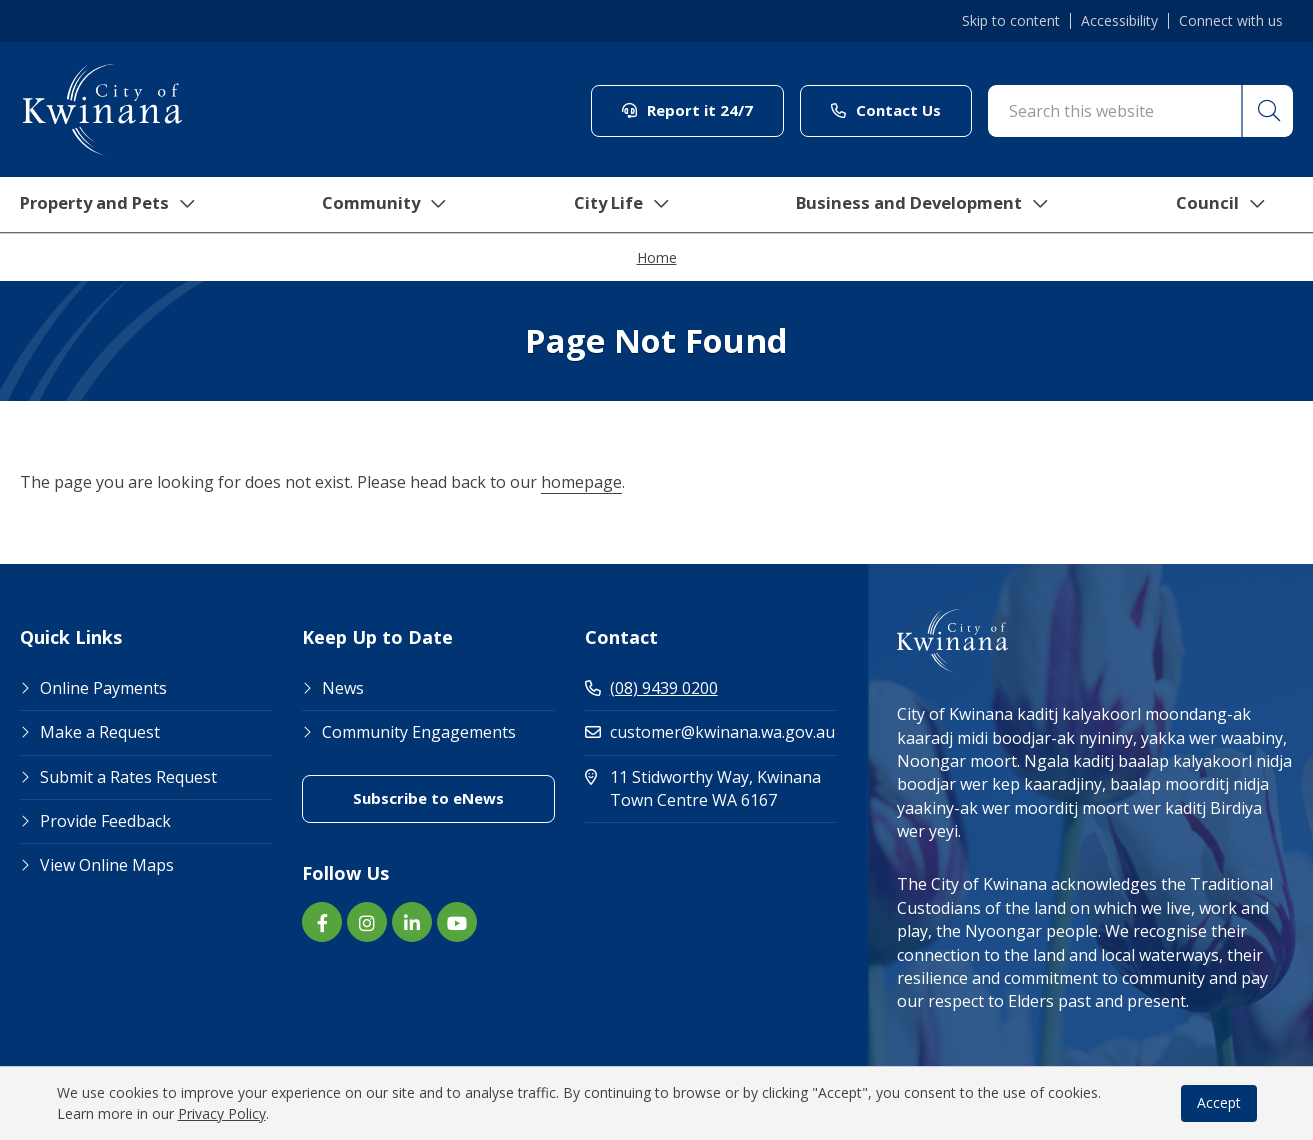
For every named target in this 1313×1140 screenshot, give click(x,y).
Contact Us (886, 110)
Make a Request (100, 732)
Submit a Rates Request (128, 777)
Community (385, 205)
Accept (1219, 1102)
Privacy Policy (222, 1113)
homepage (581, 482)
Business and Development (930, 205)
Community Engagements (419, 732)
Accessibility (1119, 21)
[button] (1266, 111)
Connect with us (1231, 21)
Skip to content (1011, 21)
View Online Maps (107, 865)
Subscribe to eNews (428, 798)
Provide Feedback (105, 821)
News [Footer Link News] (343, 688)
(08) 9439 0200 (651, 688)
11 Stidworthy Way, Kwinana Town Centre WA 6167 (711, 788)
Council (1232, 205)
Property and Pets (102, 205)
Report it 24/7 (687, 110)
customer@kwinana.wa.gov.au (710, 732)
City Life (623, 205)
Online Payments (103, 688)
